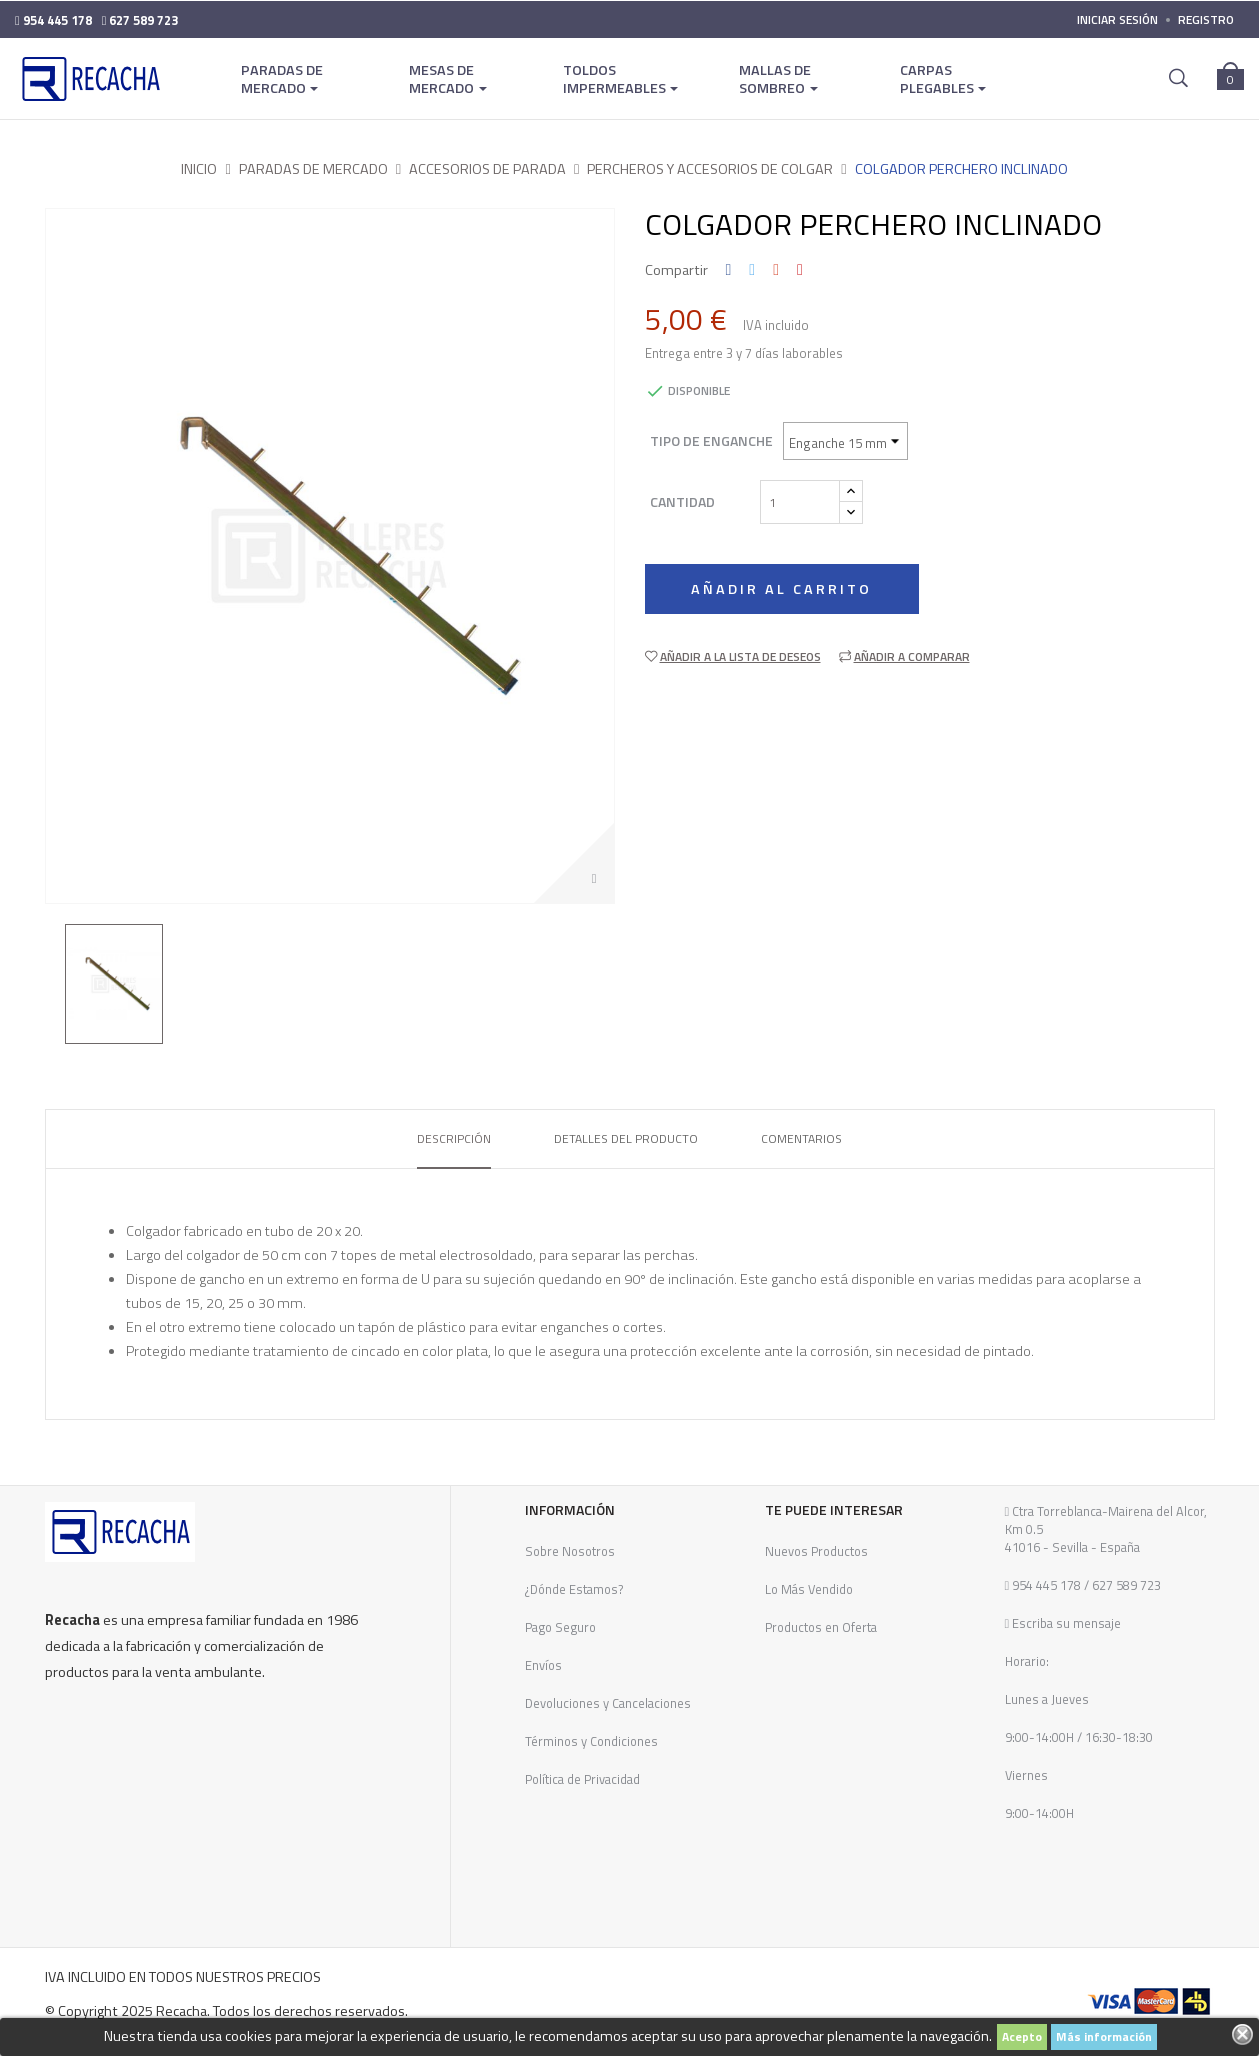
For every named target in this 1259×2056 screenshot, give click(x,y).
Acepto (1022, 2036)
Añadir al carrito (785, 589)
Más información (1104, 2036)
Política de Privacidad (582, 1779)
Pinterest (800, 270)
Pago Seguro (560, 1627)
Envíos (543, 1665)
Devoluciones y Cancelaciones (608, 1703)
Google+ (776, 270)
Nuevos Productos (816, 1551)
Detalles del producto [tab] (626, 1138)
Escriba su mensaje (1065, 1623)
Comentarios (801, 1138)
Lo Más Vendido (809, 1589)
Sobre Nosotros (570, 1551)
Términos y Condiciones (591, 1741)
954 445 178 (1046, 1585)
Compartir (729, 270)
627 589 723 (1125, 1585)
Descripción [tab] (454, 1138)
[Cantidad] (800, 502)
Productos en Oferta (821, 1627)
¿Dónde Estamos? (574, 1589)
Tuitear (752, 270)
